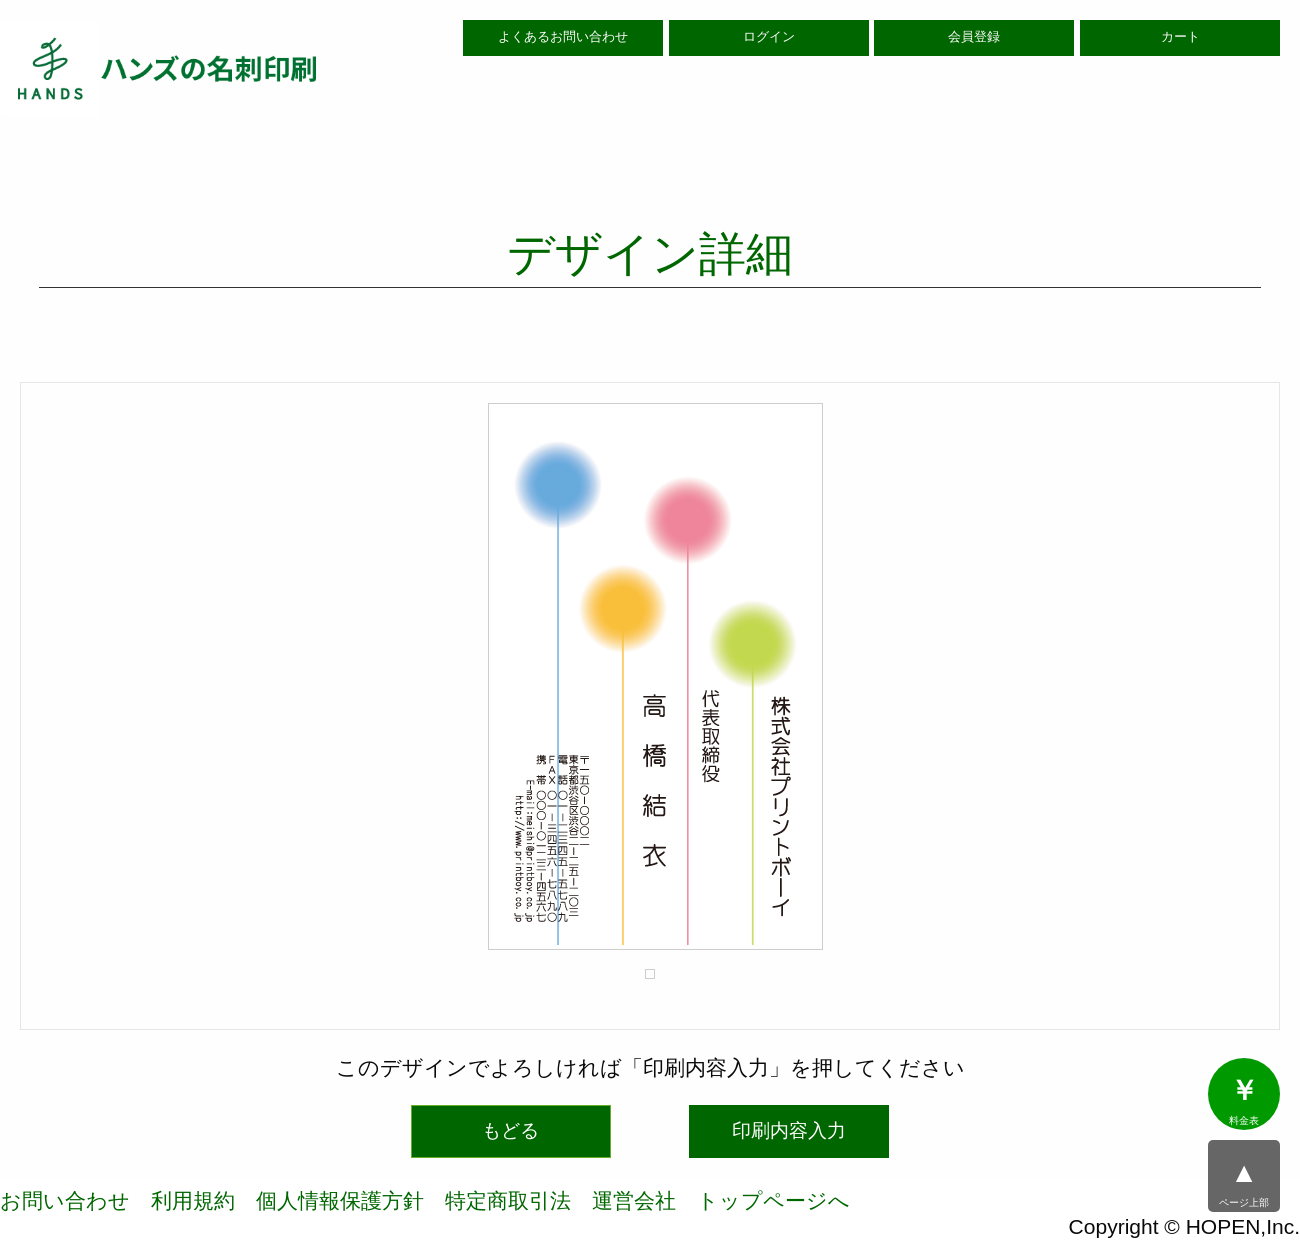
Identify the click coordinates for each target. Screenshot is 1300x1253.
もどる (510, 1130)
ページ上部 (1244, 1183)
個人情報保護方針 (340, 1200)
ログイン (769, 37)
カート (1180, 37)
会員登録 (974, 37)
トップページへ (773, 1200)
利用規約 (193, 1200)
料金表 (1244, 1101)
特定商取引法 (508, 1200)
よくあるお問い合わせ (563, 37)
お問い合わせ (65, 1200)
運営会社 (634, 1200)
